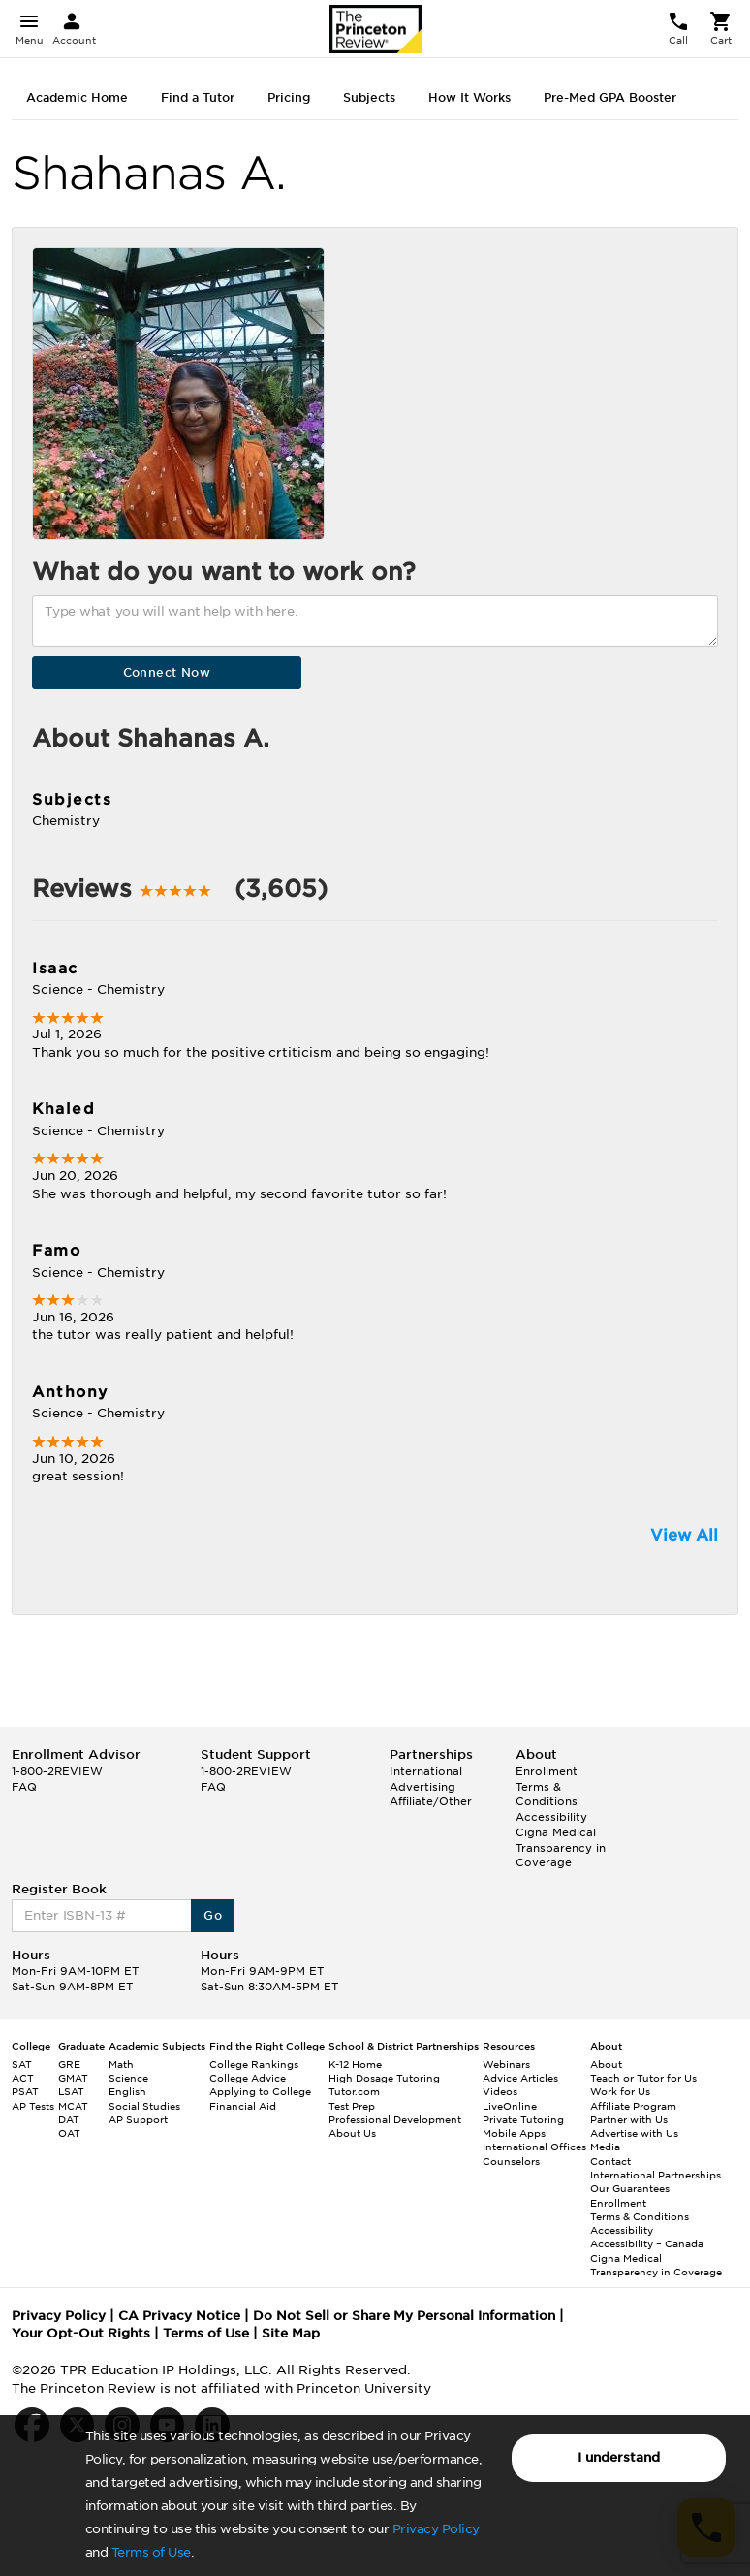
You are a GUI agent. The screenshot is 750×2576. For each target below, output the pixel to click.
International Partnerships (655, 2174)
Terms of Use (151, 2552)
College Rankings (253, 2064)
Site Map (291, 2333)
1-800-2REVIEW (57, 1771)
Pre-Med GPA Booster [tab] (610, 97)
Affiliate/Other (431, 1801)
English (127, 2091)
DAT (68, 2119)
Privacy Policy (436, 2529)
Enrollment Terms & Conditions (547, 1786)
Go (212, 1915)
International (426, 1771)
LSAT (71, 2091)
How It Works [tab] (469, 97)
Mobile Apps (514, 2133)
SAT (22, 2064)
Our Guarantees (630, 2188)
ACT (23, 2077)
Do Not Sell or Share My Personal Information (404, 2315)
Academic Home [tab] (77, 97)
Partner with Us (629, 2119)
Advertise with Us (634, 2133)
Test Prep (351, 2106)
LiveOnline (510, 2106)
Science (128, 2077)
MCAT (73, 2106)
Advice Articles (520, 2077)
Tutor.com (354, 2091)
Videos (500, 2091)
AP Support (138, 2119)
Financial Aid (242, 2106)
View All (684, 1535)
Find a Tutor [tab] (197, 97)
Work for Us (620, 2091)
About (606, 2064)
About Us (352, 2133)
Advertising (422, 1787)
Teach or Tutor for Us (643, 2077)
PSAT (25, 2091)
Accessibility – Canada (646, 2243)
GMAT (73, 2077)
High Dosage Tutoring (384, 2077)
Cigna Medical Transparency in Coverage (561, 1847)
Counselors (511, 2161)
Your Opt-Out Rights (81, 2333)
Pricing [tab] (288, 97)
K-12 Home (355, 2064)
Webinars (506, 2064)
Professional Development (394, 2119)
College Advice (247, 2077)
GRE (69, 2064)
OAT (69, 2133)
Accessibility (551, 1817)
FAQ (24, 1787)
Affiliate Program (633, 2106)
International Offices (534, 2146)
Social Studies (144, 2106)
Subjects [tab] (369, 97)
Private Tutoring (523, 2119)
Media (605, 2146)
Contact (610, 2161)
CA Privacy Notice (179, 2315)
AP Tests (33, 2106)
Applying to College (260, 2091)
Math (121, 2064)
